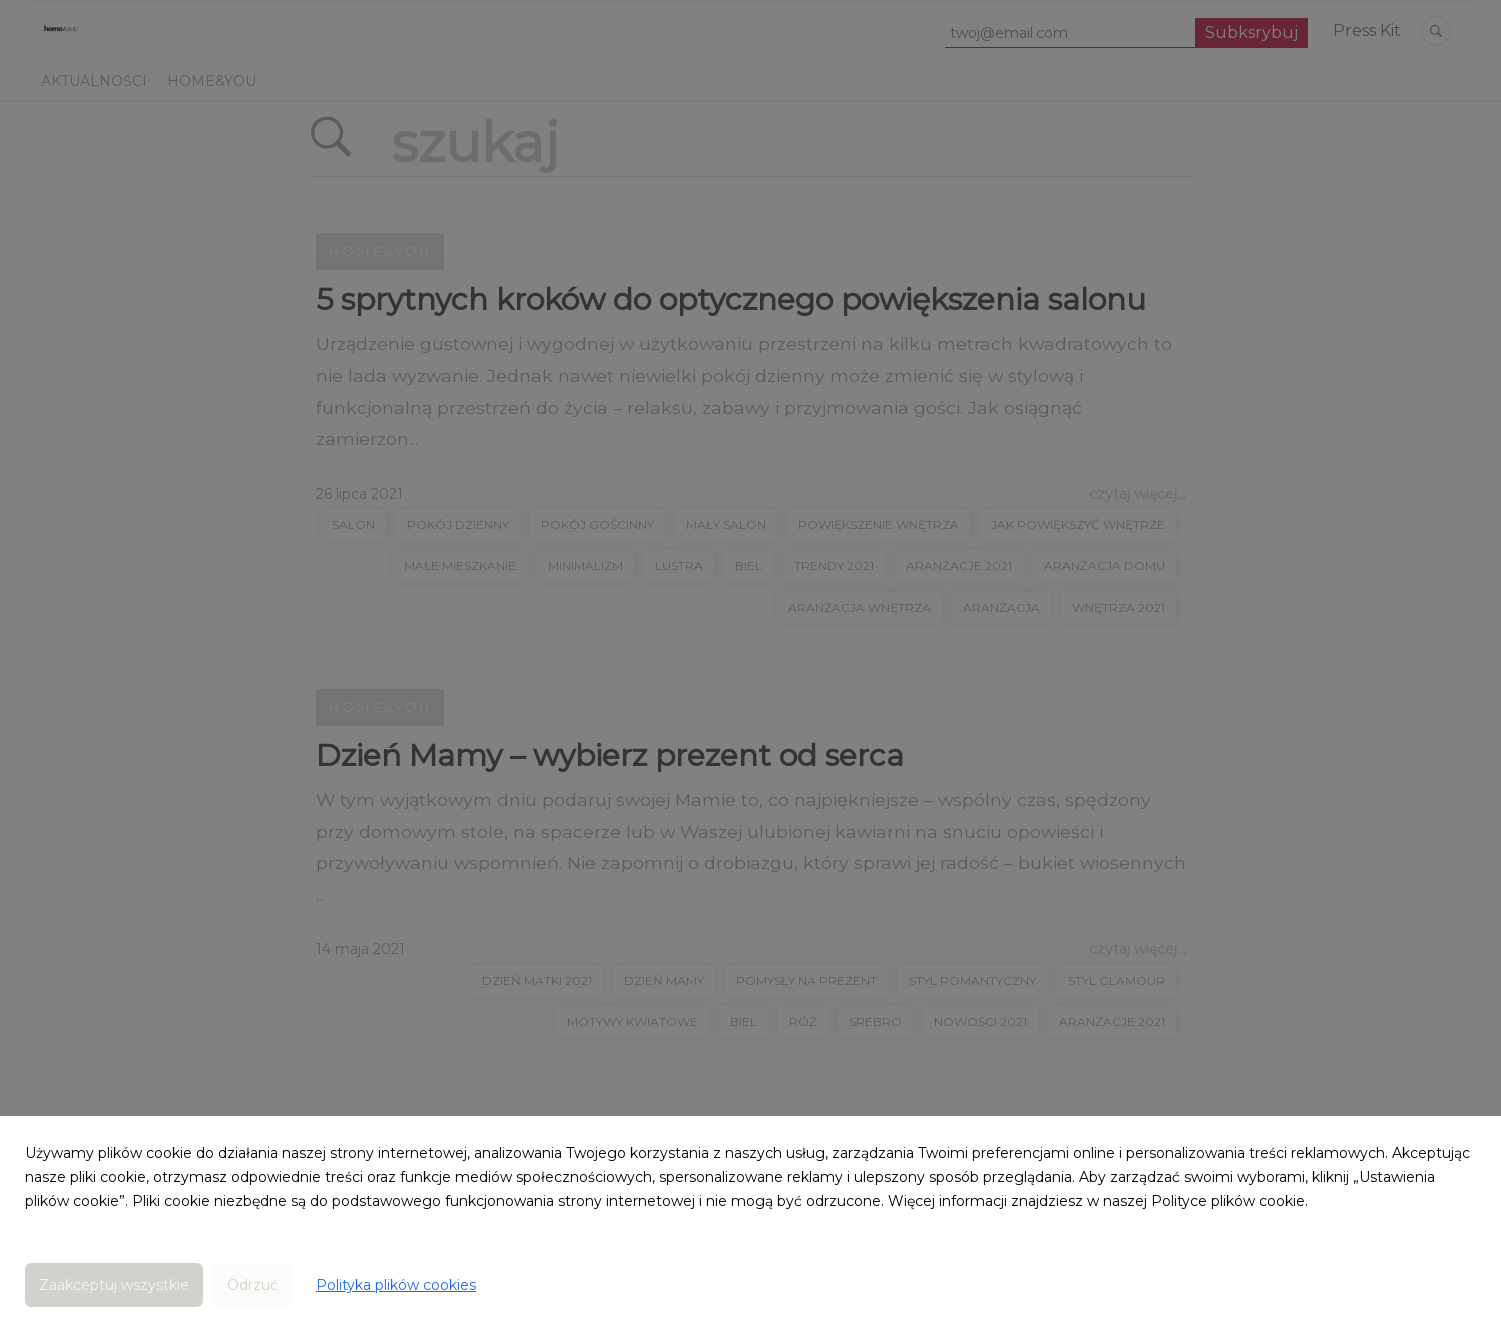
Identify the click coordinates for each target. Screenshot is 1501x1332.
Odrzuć (252, 1285)
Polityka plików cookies (396, 1285)
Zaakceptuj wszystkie (114, 1285)
